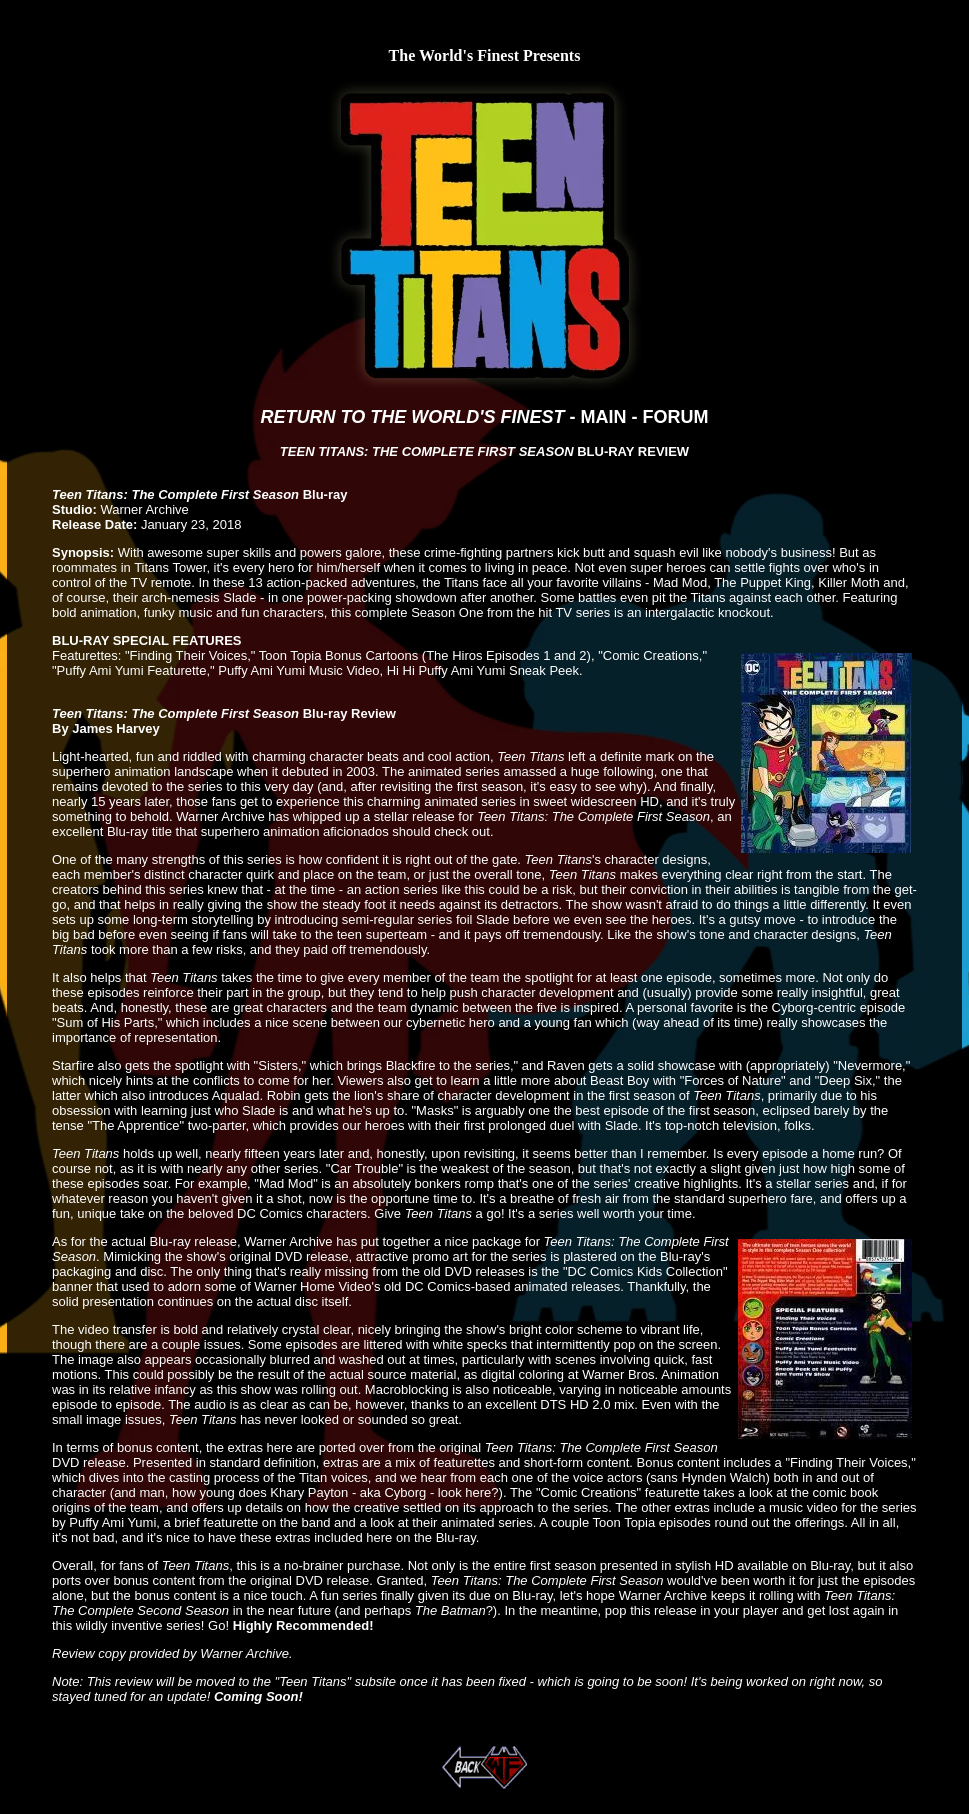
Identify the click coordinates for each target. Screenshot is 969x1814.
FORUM (675, 417)
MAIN (603, 417)
